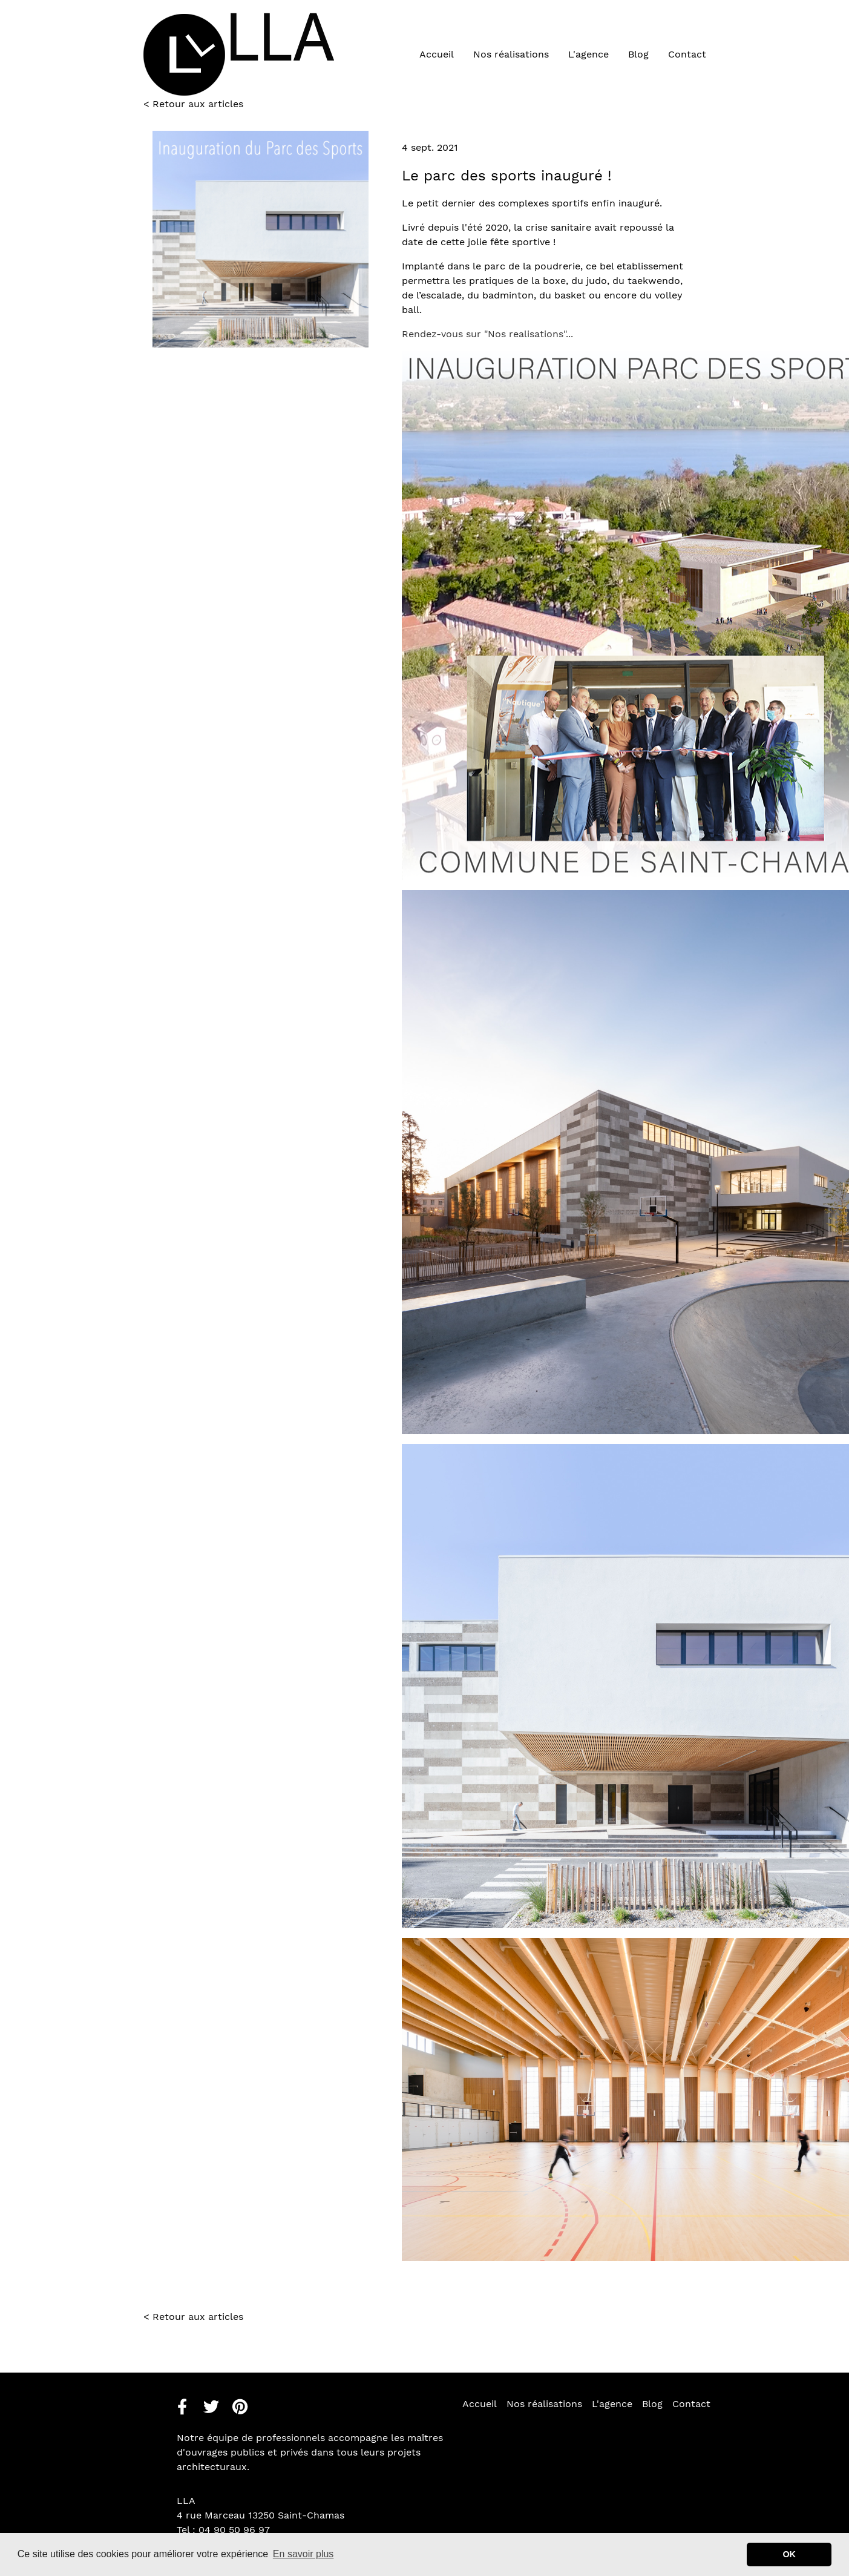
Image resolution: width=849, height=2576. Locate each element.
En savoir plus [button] (303, 2554)
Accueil (436, 54)
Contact (687, 54)
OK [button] (789, 2554)
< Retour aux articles (193, 2316)
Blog (638, 54)
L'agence (588, 54)
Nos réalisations (511, 54)
